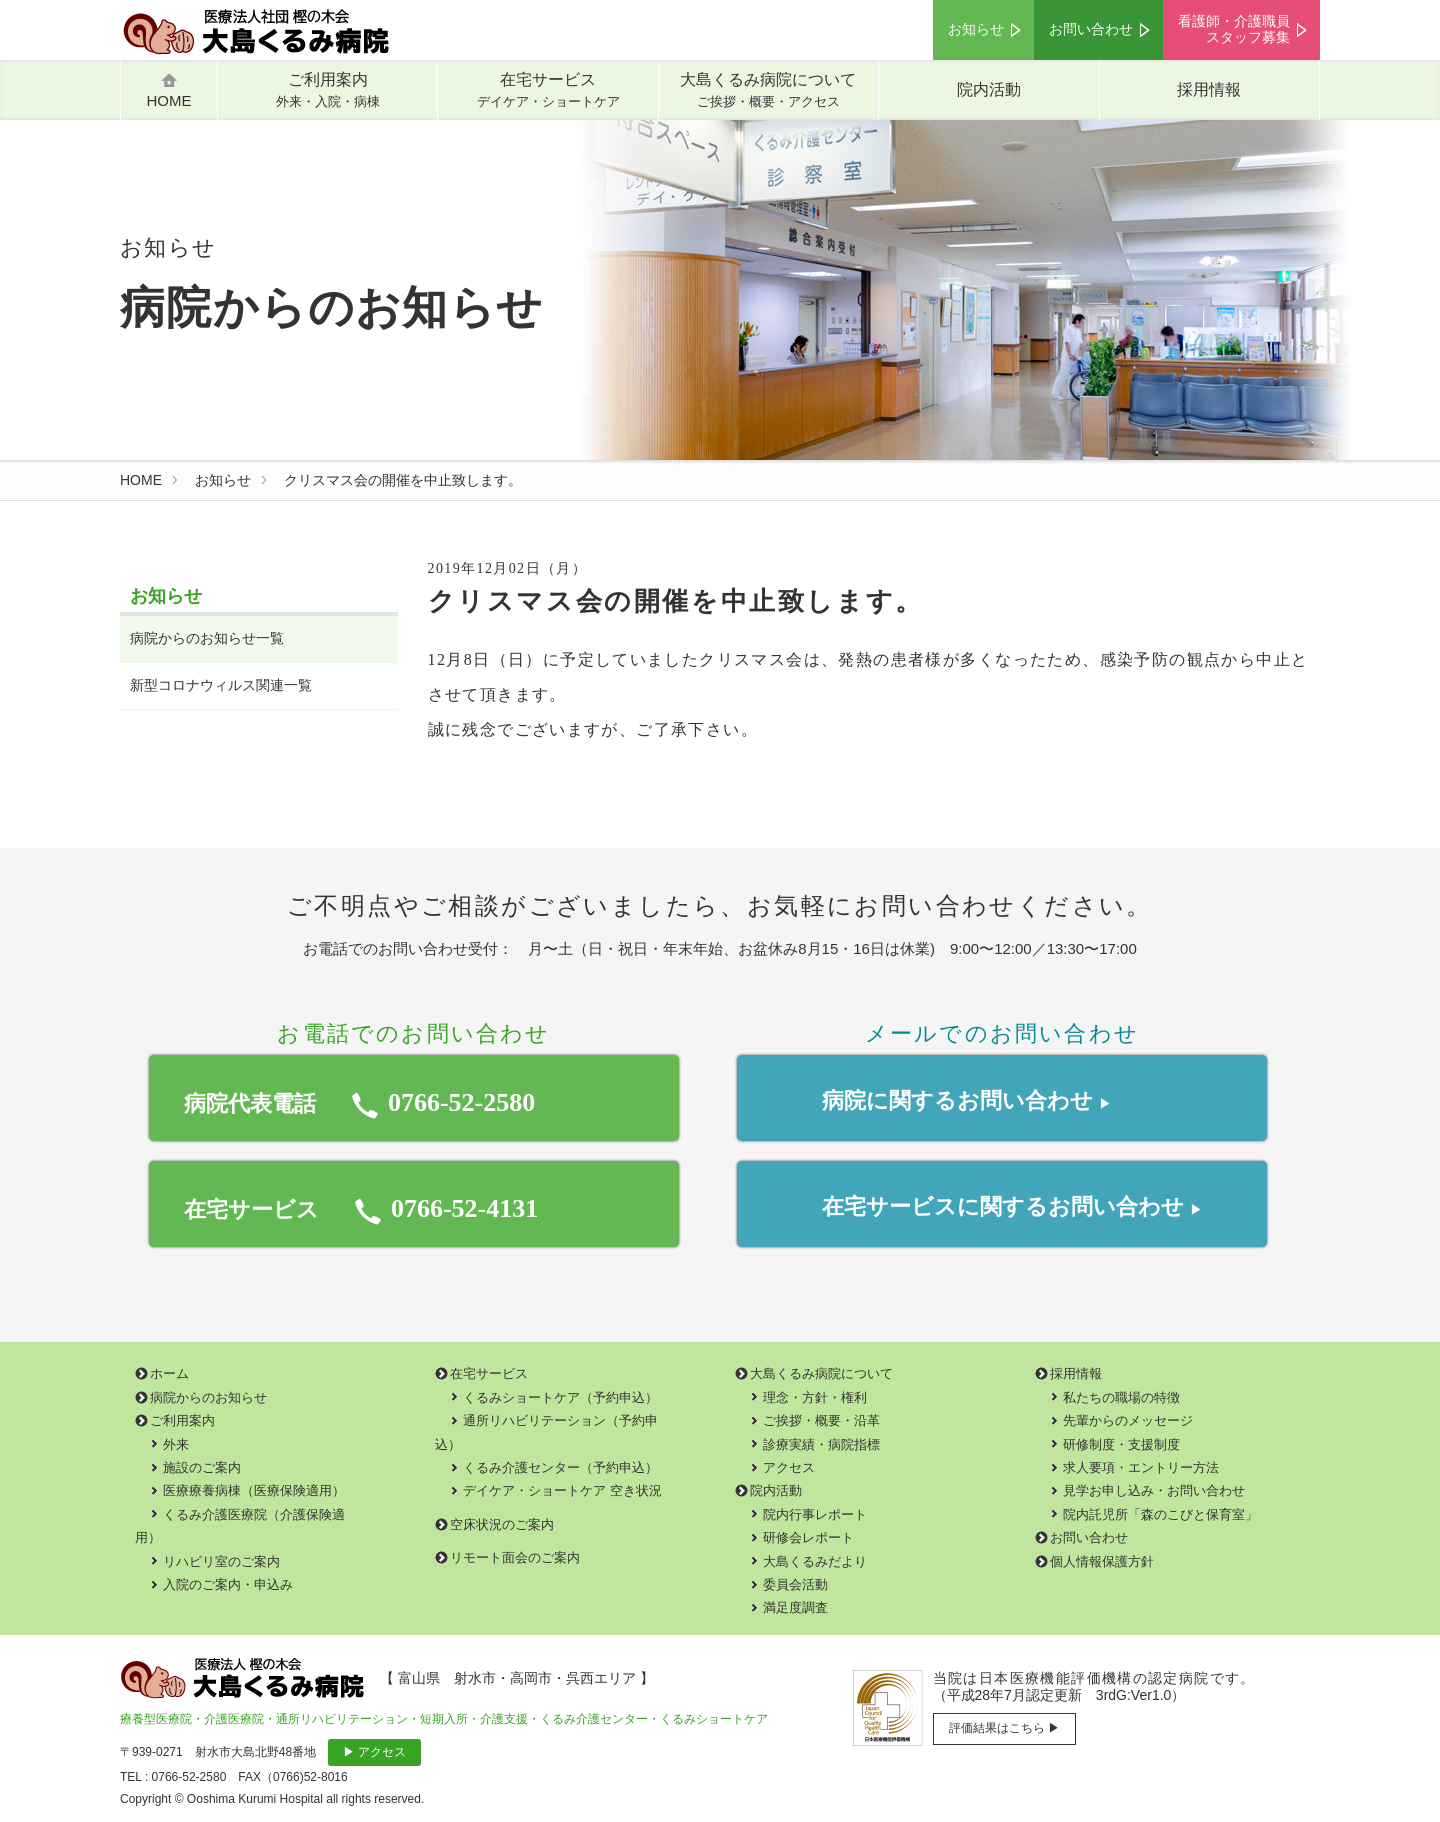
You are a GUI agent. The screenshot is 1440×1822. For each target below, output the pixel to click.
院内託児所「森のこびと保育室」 (1160, 1514)
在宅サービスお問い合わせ (1012, 1206)
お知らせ (976, 29)
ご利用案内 (328, 90)
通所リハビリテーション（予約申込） (546, 1432)
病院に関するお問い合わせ (966, 1103)
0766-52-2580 (189, 1777)
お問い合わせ (1091, 29)
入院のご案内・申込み (228, 1584)
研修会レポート (808, 1537)
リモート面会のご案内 (515, 1557)
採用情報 (1209, 89)
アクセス (789, 1467)
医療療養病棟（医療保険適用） (254, 1490)
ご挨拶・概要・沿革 (821, 1420)
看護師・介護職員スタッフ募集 (1234, 29)
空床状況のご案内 (502, 1524)
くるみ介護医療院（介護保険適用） (240, 1526)
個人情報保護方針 (1102, 1561)
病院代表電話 (359, 1103)
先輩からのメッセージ (1128, 1420)
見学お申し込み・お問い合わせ (1154, 1490)
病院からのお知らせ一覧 (207, 638)
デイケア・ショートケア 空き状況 (562, 1490)
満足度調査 (795, 1607)
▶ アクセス (374, 1752)
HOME (141, 480)
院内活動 (989, 89)
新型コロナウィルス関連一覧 (221, 685)
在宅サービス (548, 90)
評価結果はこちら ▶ (1004, 1728)
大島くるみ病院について (768, 90)
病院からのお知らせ (208, 1397)
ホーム (169, 1373)
